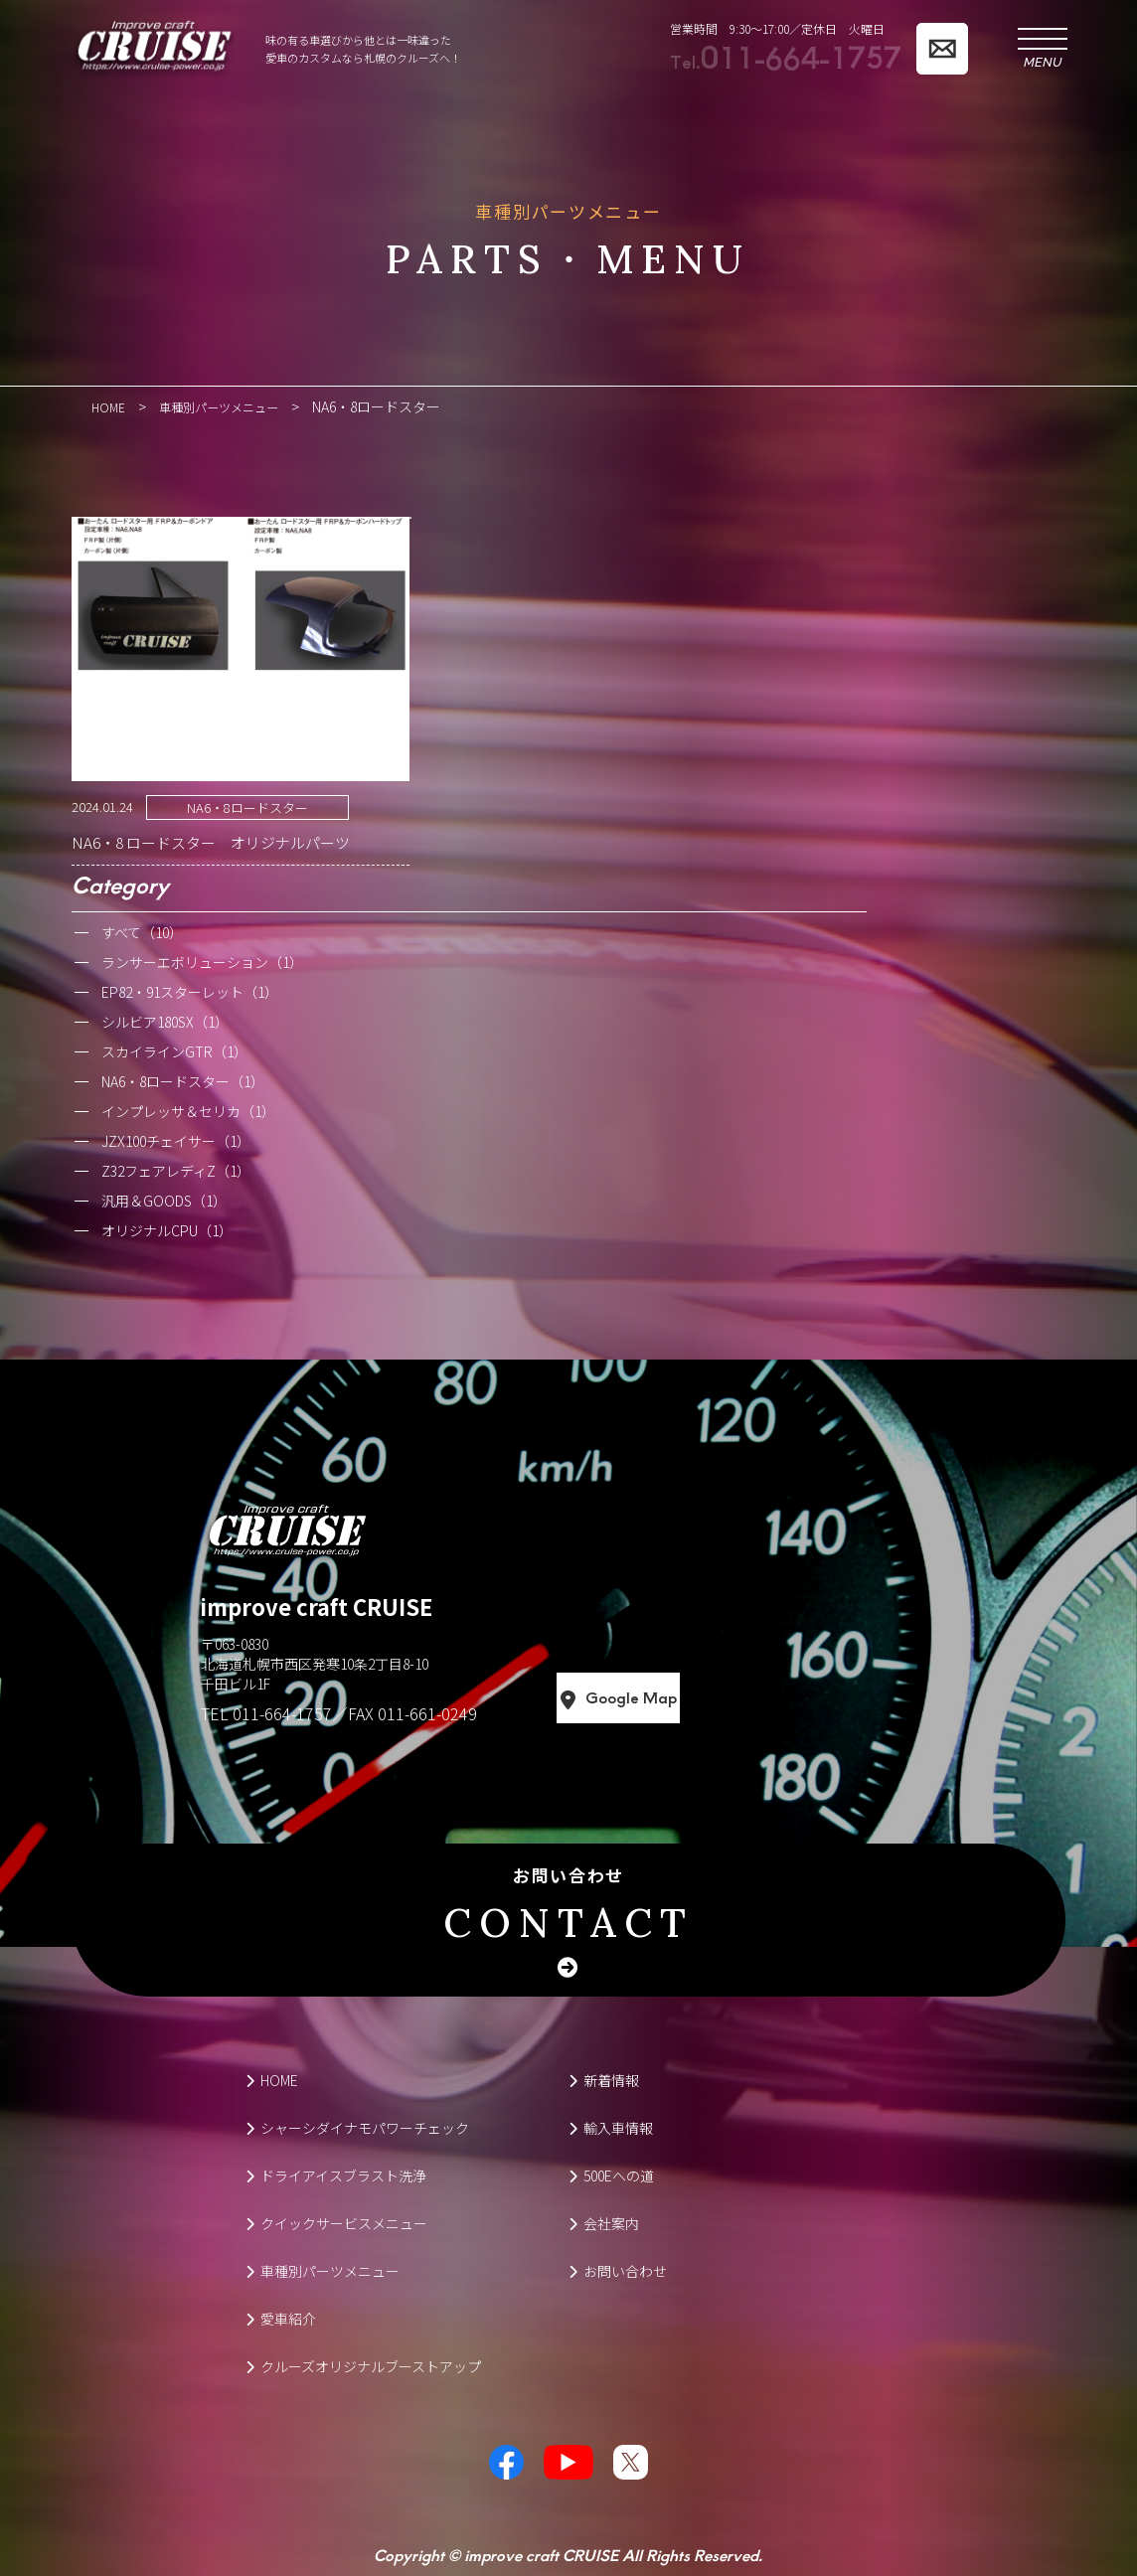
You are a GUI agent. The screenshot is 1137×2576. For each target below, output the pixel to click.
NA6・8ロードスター (247, 806)
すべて (142, 931)
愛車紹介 (280, 2318)
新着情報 (603, 2079)
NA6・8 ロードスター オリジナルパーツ (211, 841)
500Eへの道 (611, 2174)
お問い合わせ (568, 1906)
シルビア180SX (165, 1021)
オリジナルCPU (167, 1229)
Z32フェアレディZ (175, 1170)
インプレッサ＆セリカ (188, 1110)
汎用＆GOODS (164, 1199)
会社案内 (603, 2222)
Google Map (706, 1697)
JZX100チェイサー (175, 1140)
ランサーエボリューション (202, 961)
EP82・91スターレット (189, 991)
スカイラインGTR (174, 1050)
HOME (271, 2079)
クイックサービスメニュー (336, 2222)
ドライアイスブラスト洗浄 (335, 2174)
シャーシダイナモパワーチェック (357, 2127)
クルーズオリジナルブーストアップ (363, 2365)
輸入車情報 (610, 2127)
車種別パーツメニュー (322, 2270)
